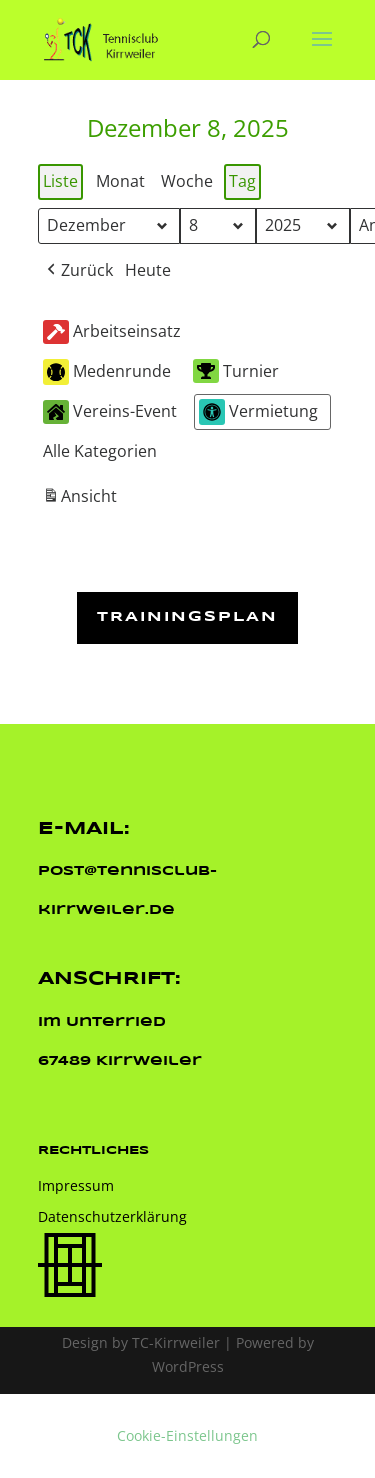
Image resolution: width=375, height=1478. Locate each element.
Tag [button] (242, 181)
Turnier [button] (236, 371)
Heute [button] (148, 270)
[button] (78, 271)
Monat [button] (120, 181)
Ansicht (82, 499)
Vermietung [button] (258, 412)
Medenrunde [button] (107, 372)
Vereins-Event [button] (110, 412)
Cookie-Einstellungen (187, 1435)
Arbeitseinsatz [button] (112, 332)
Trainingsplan (187, 617)
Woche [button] (187, 181)
